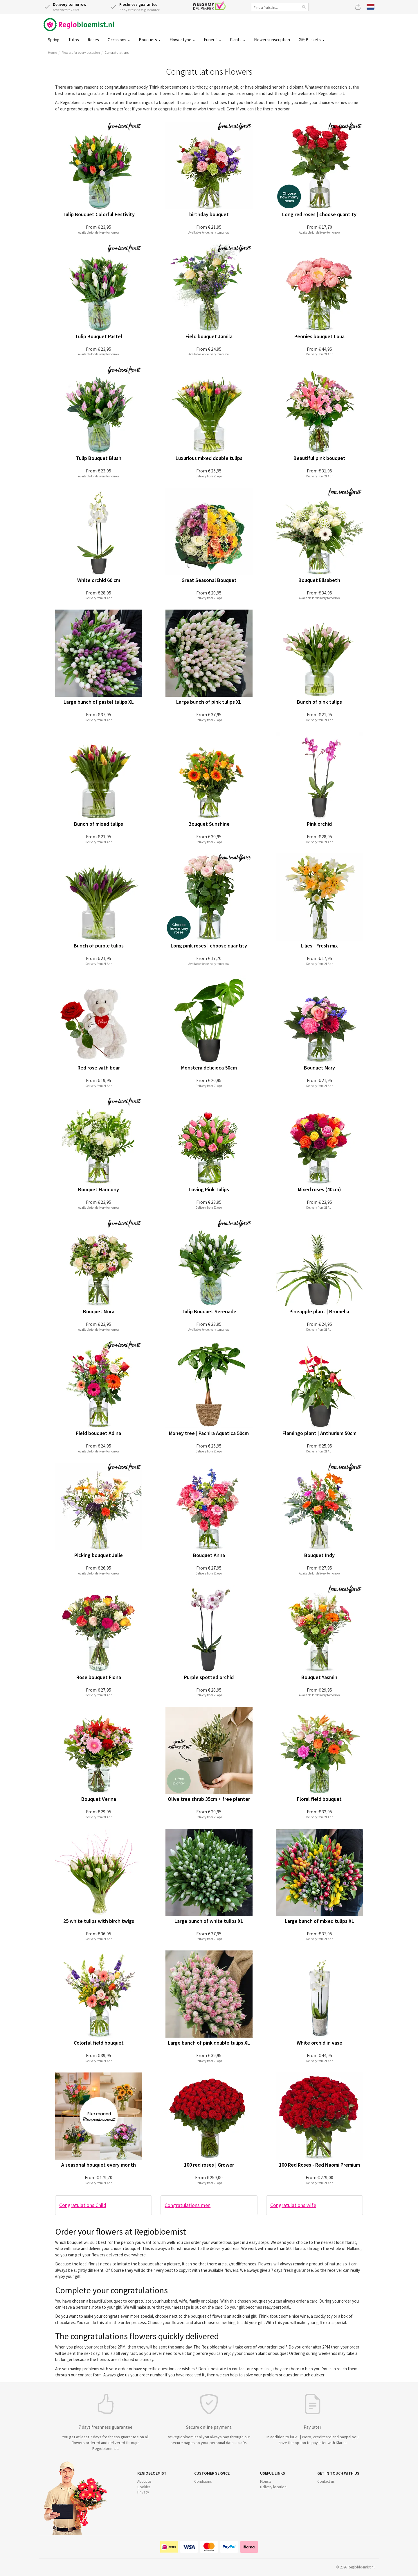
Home (52, 52)
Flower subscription (272, 39)
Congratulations (117, 52)
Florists (265, 2481)
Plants (237, 39)
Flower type (182, 39)
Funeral (212, 39)
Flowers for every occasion (81, 52)
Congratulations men (187, 2205)
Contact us (325, 2481)
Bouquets (150, 39)
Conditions (203, 2481)
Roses (93, 39)
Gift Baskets (312, 39)
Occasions (119, 39)
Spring (54, 39)
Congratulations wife (293, 2205)
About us (144, 2481)
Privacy (143, 2492)
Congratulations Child (82, 2205)
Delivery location (273, 2486)
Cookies (143, 2486)
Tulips (73, 39)
